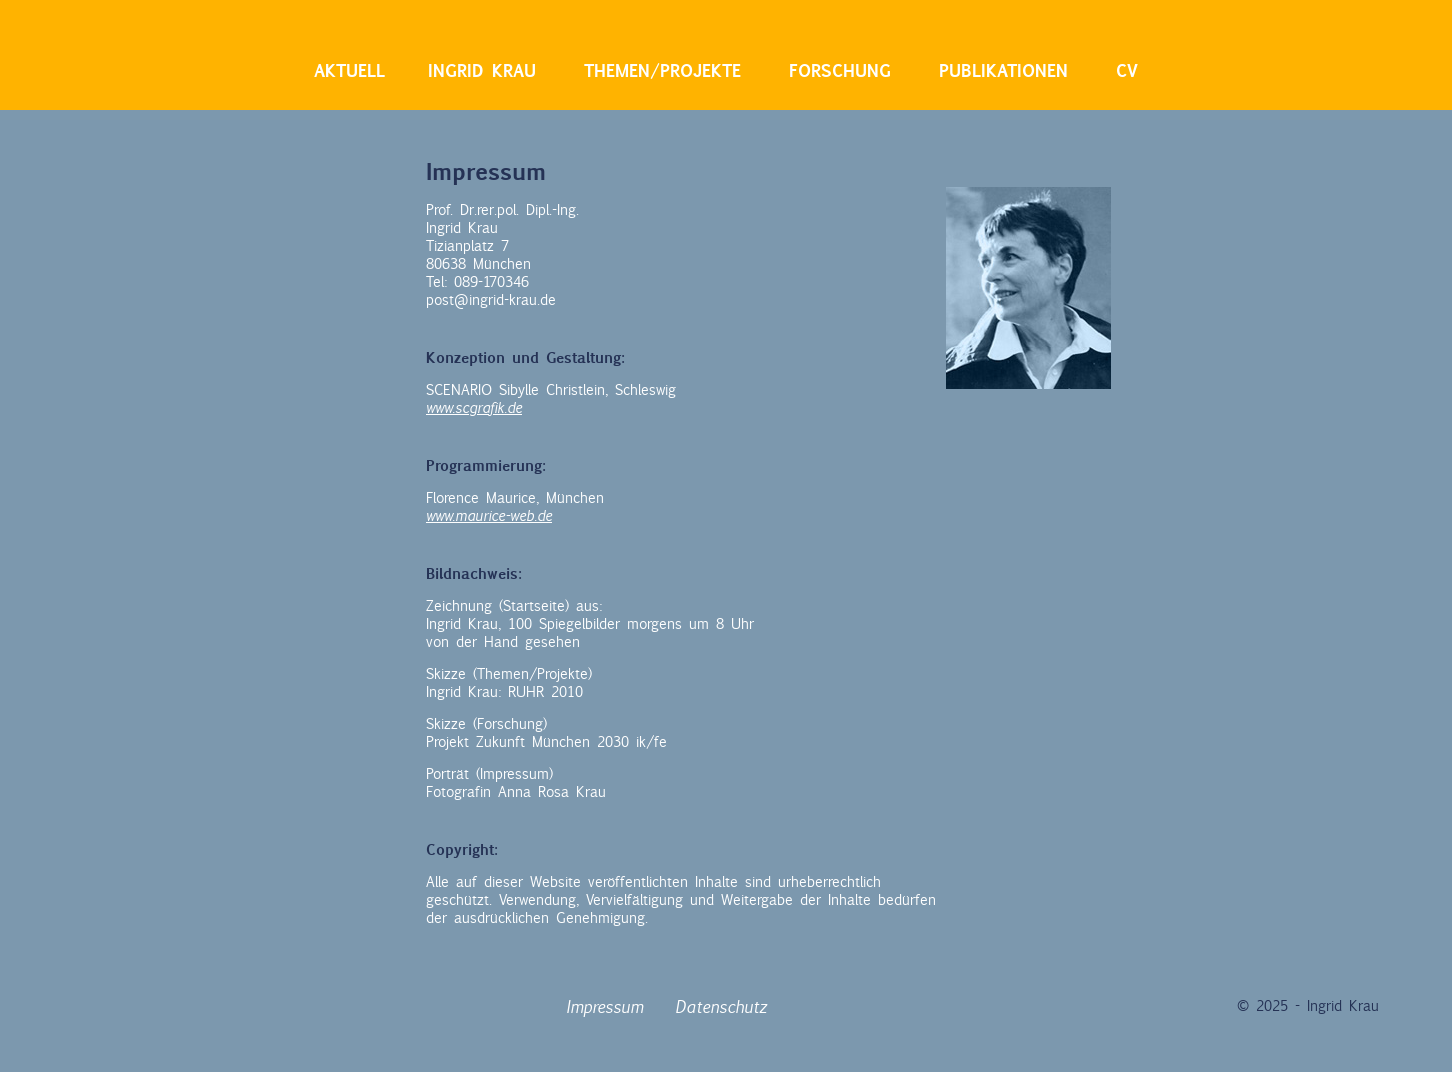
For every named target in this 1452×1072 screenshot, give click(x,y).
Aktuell (349, 71)
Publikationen (1003, 71)
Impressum (604, 1007)
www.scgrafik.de (474, 408)
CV (1127, 71)
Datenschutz (721, 1007)
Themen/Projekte (662, 71)
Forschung (840, 71)
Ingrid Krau (482, 71)
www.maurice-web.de (489, 516)
